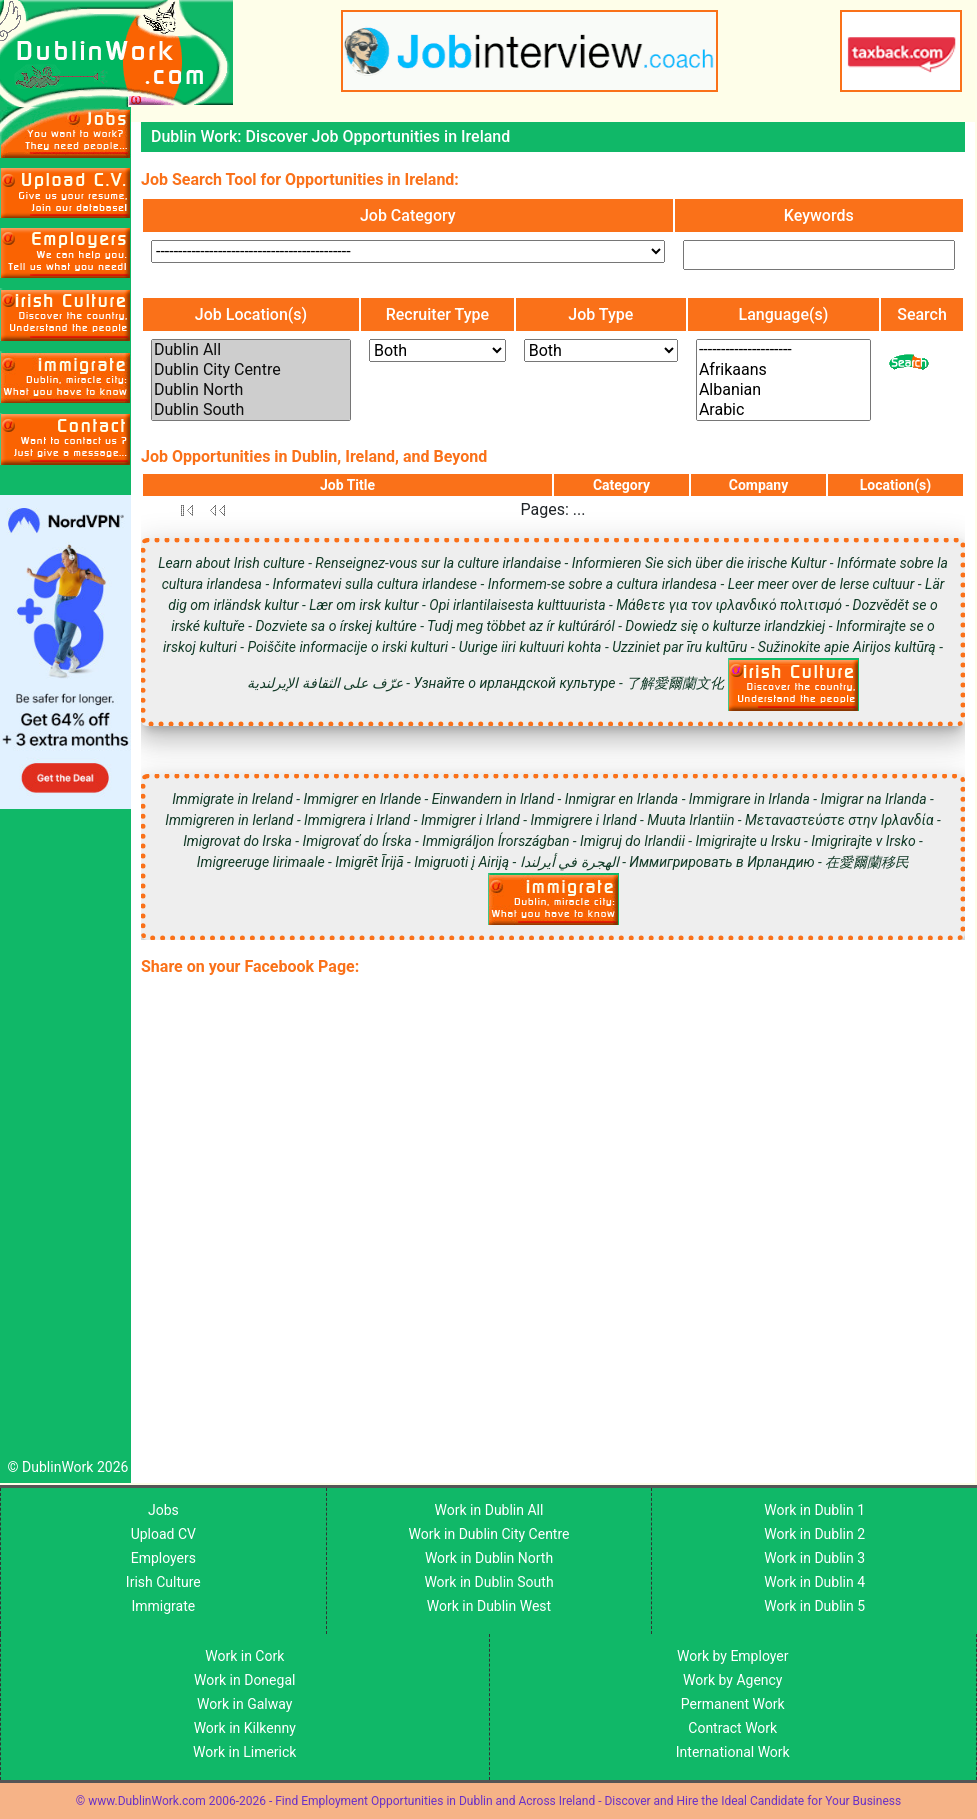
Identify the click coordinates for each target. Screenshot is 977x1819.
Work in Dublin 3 (814, 1558)
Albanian (783, 390)
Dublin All (251, 350)
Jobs (163, 1510)
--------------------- (783, 350)
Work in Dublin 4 (814, 1582)
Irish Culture (163, 1582)
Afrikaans (783, 370)
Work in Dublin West (489, 1606)
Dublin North (251, 390)
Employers (163, 1558)
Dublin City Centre (251, 370)
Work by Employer (732, 1656)
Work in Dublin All (489, 1510)
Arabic (783, 410)
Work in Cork (244, 1656)
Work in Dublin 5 (814, 1606)
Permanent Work (733, 1704)
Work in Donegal (244, 1680)
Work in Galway (244, 1704)
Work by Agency (733, 1680)
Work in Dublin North (489, 1558)
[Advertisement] (65, 1139)
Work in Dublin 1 (814, 1510)
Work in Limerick (244, 1752)
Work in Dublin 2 (814, 1534)
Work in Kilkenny (245, 1728)
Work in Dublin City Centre (489, 1534)
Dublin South (251, 410)
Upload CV (163, 1534)
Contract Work (732, 1728)
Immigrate (163, 1606)
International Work (733, 1752)
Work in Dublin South (488, 1582)
